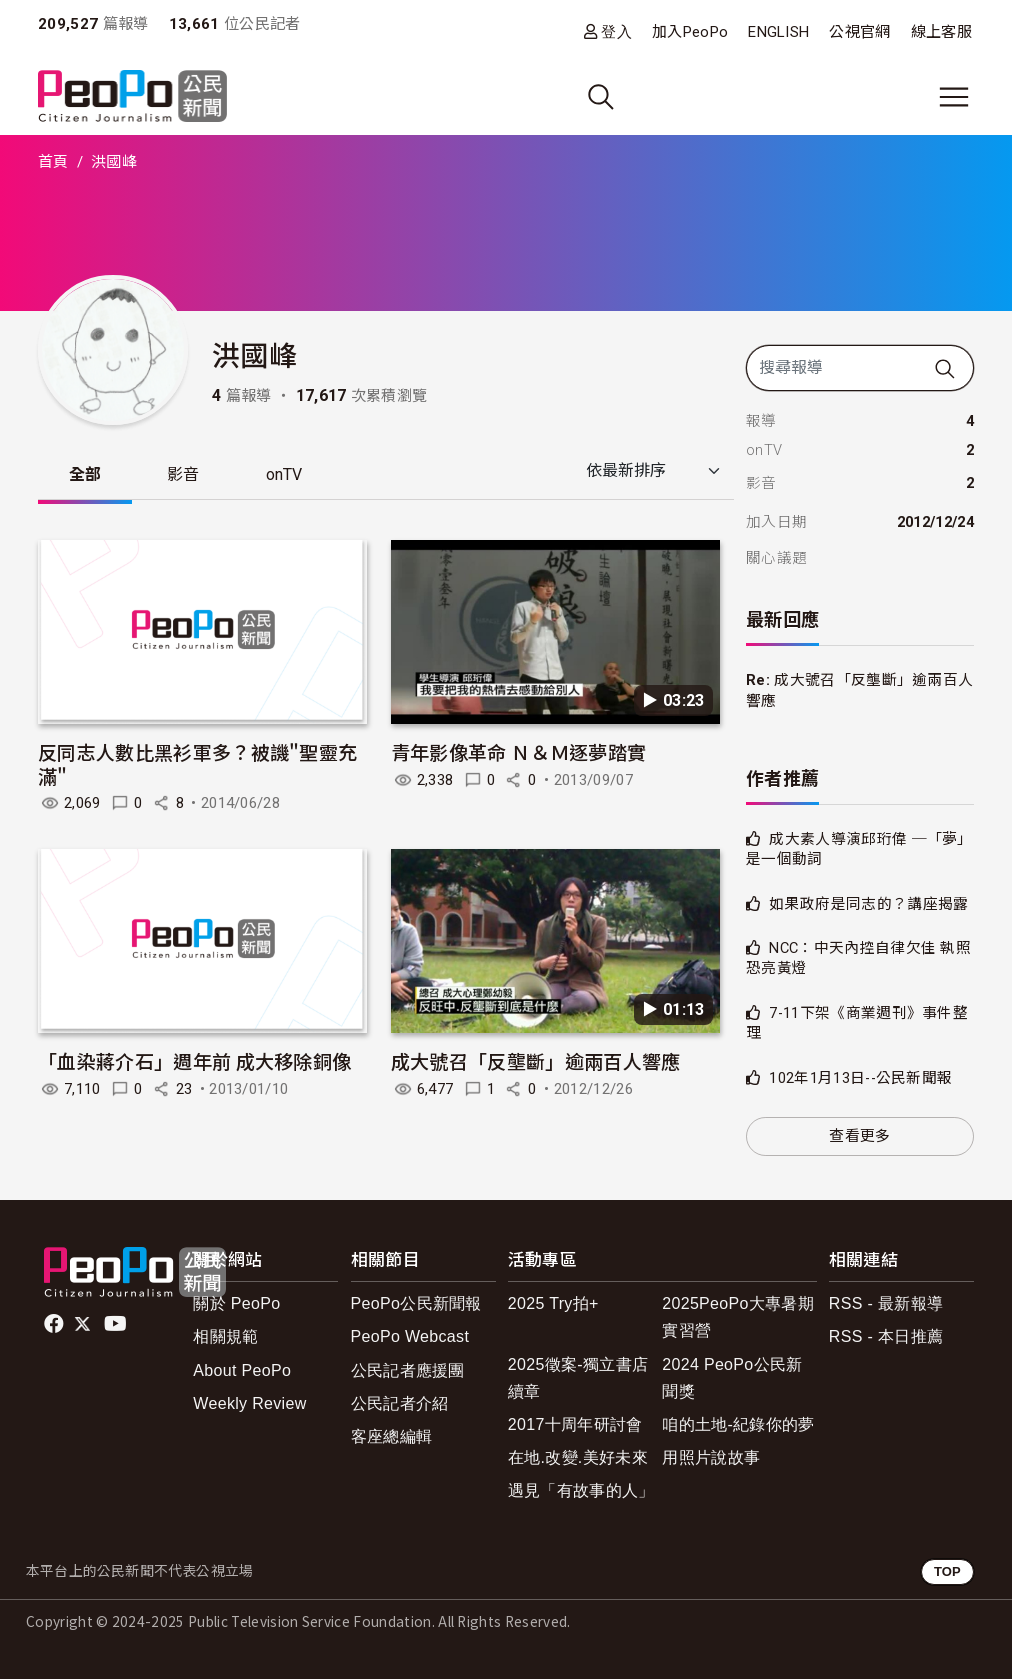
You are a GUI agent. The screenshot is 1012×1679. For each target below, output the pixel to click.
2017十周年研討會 (575, 1424)
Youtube (117, 1324)
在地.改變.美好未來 (578, 1457)
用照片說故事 (711, 1457)
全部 (86, 475)
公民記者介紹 (400, 1403)
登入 (616, 31)
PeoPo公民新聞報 (416, 1303)
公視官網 (859, 32)
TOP (947, 1571)
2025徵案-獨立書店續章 (578, 1378)
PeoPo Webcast (410, 1336)
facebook (55, 1324)
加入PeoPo (690, 32)
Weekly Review (249, 1403)
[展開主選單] (954, 97)
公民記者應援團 (408, 1370)
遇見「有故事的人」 (581, 1490)
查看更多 (859, 1136)
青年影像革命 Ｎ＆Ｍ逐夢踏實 (518, 752)
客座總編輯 (392, 1436)
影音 (187, 475)
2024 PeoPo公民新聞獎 (732, 1378)
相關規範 (225, 1336)
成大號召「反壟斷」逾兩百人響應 (536, 1061)
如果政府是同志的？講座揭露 (868, 904)
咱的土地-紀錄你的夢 (738, 1424)
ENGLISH (778, 32)
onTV (290, 475)
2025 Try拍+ (553, 1303)
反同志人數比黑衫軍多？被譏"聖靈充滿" (197, 764)
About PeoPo (242, 1370)
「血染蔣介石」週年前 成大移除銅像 (194, 1061)
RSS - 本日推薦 (886, 1336)
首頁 (53, 162)
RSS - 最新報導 (886, 1303)
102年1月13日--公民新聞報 (860, 1078)
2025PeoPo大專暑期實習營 (738, 1317)
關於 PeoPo (236, 1303)
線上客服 (941, 32)
